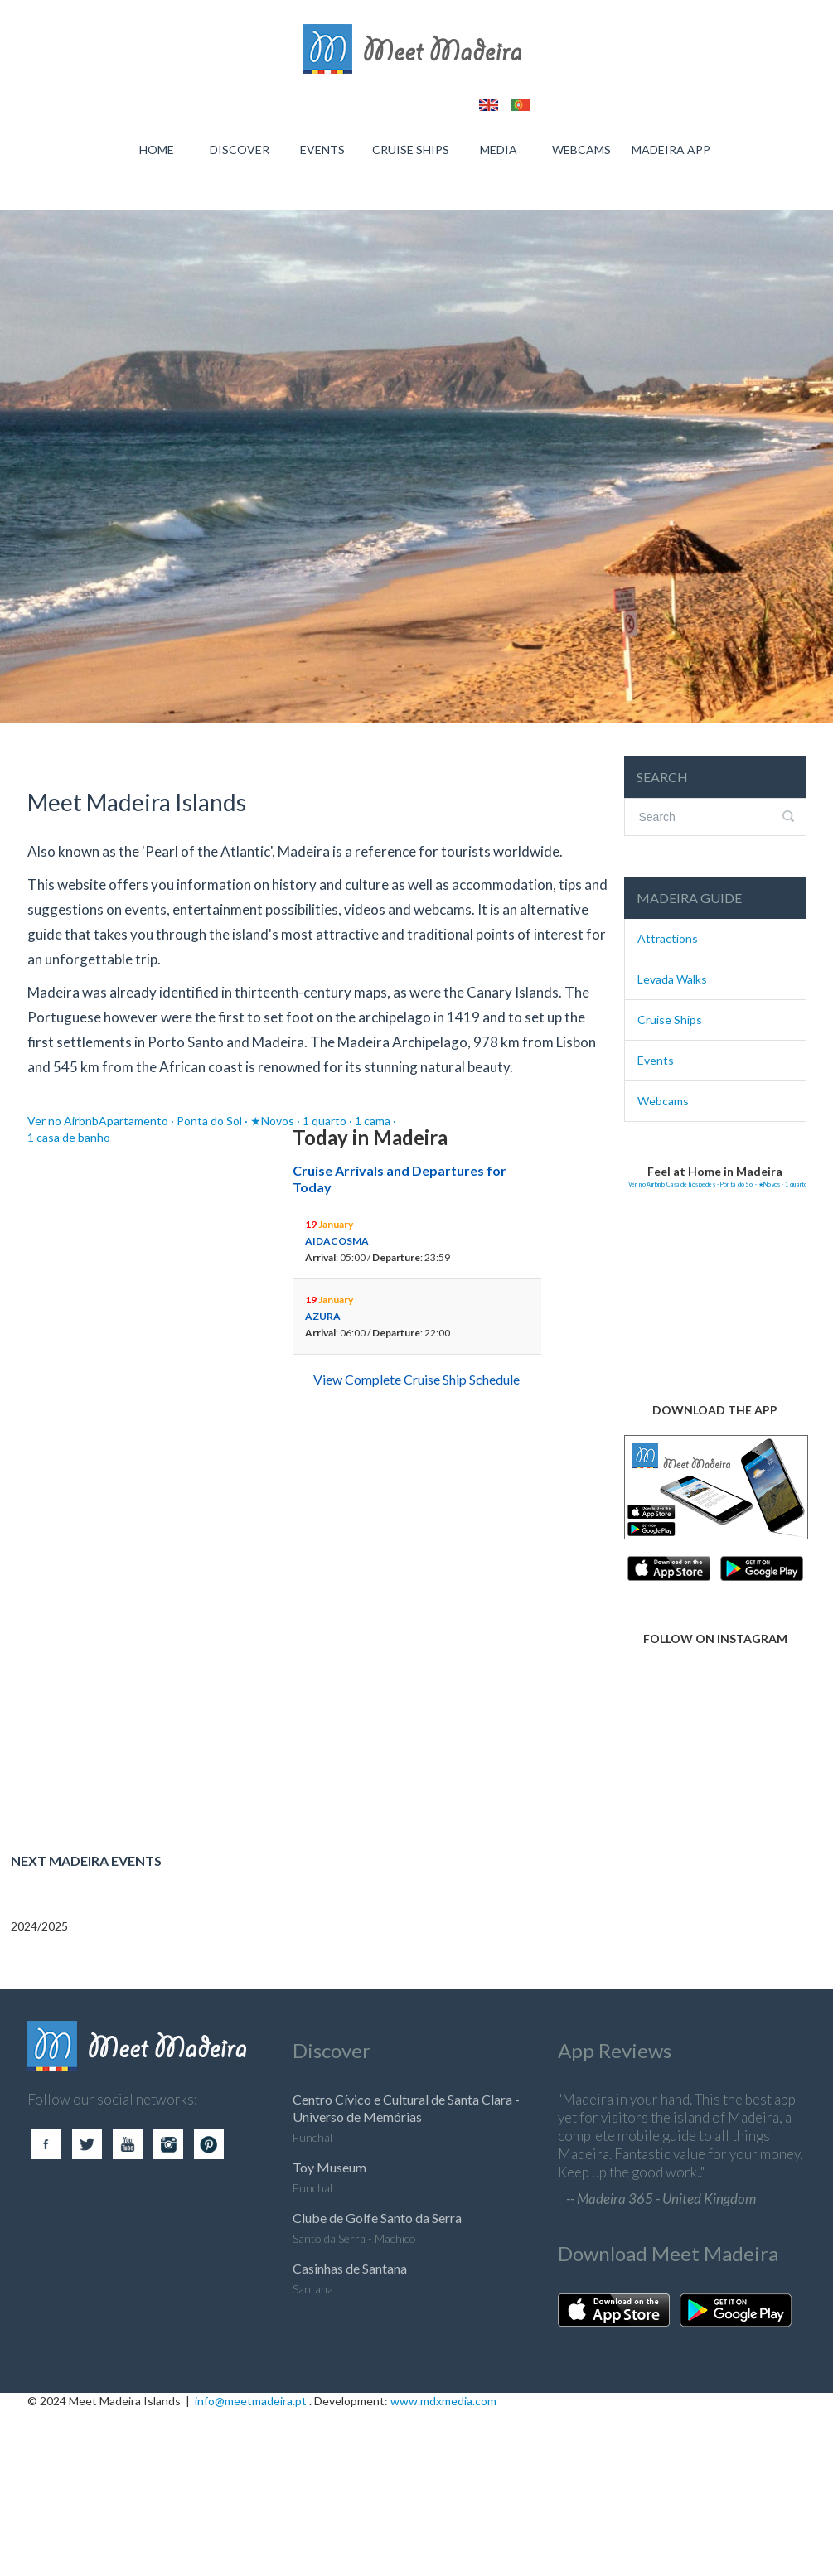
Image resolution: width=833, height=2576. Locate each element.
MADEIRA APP (671, 150)
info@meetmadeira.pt (251, 2401)
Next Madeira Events (86, 1860)
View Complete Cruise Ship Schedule (416, 1379)
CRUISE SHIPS (410, 150)
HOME (156, 150)
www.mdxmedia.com (443, 2401)
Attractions (667, 938)
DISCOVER (239, 150)
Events (655, 1060)
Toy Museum (329, 2167)
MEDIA (498, 150)
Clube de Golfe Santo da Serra (377, 2218)
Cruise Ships (669, 1020)
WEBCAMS (581, 150)
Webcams (663, 1101)
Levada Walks (672, 979)
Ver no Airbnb (63, 1121)
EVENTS (322, 150)
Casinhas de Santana (350, 2268)
